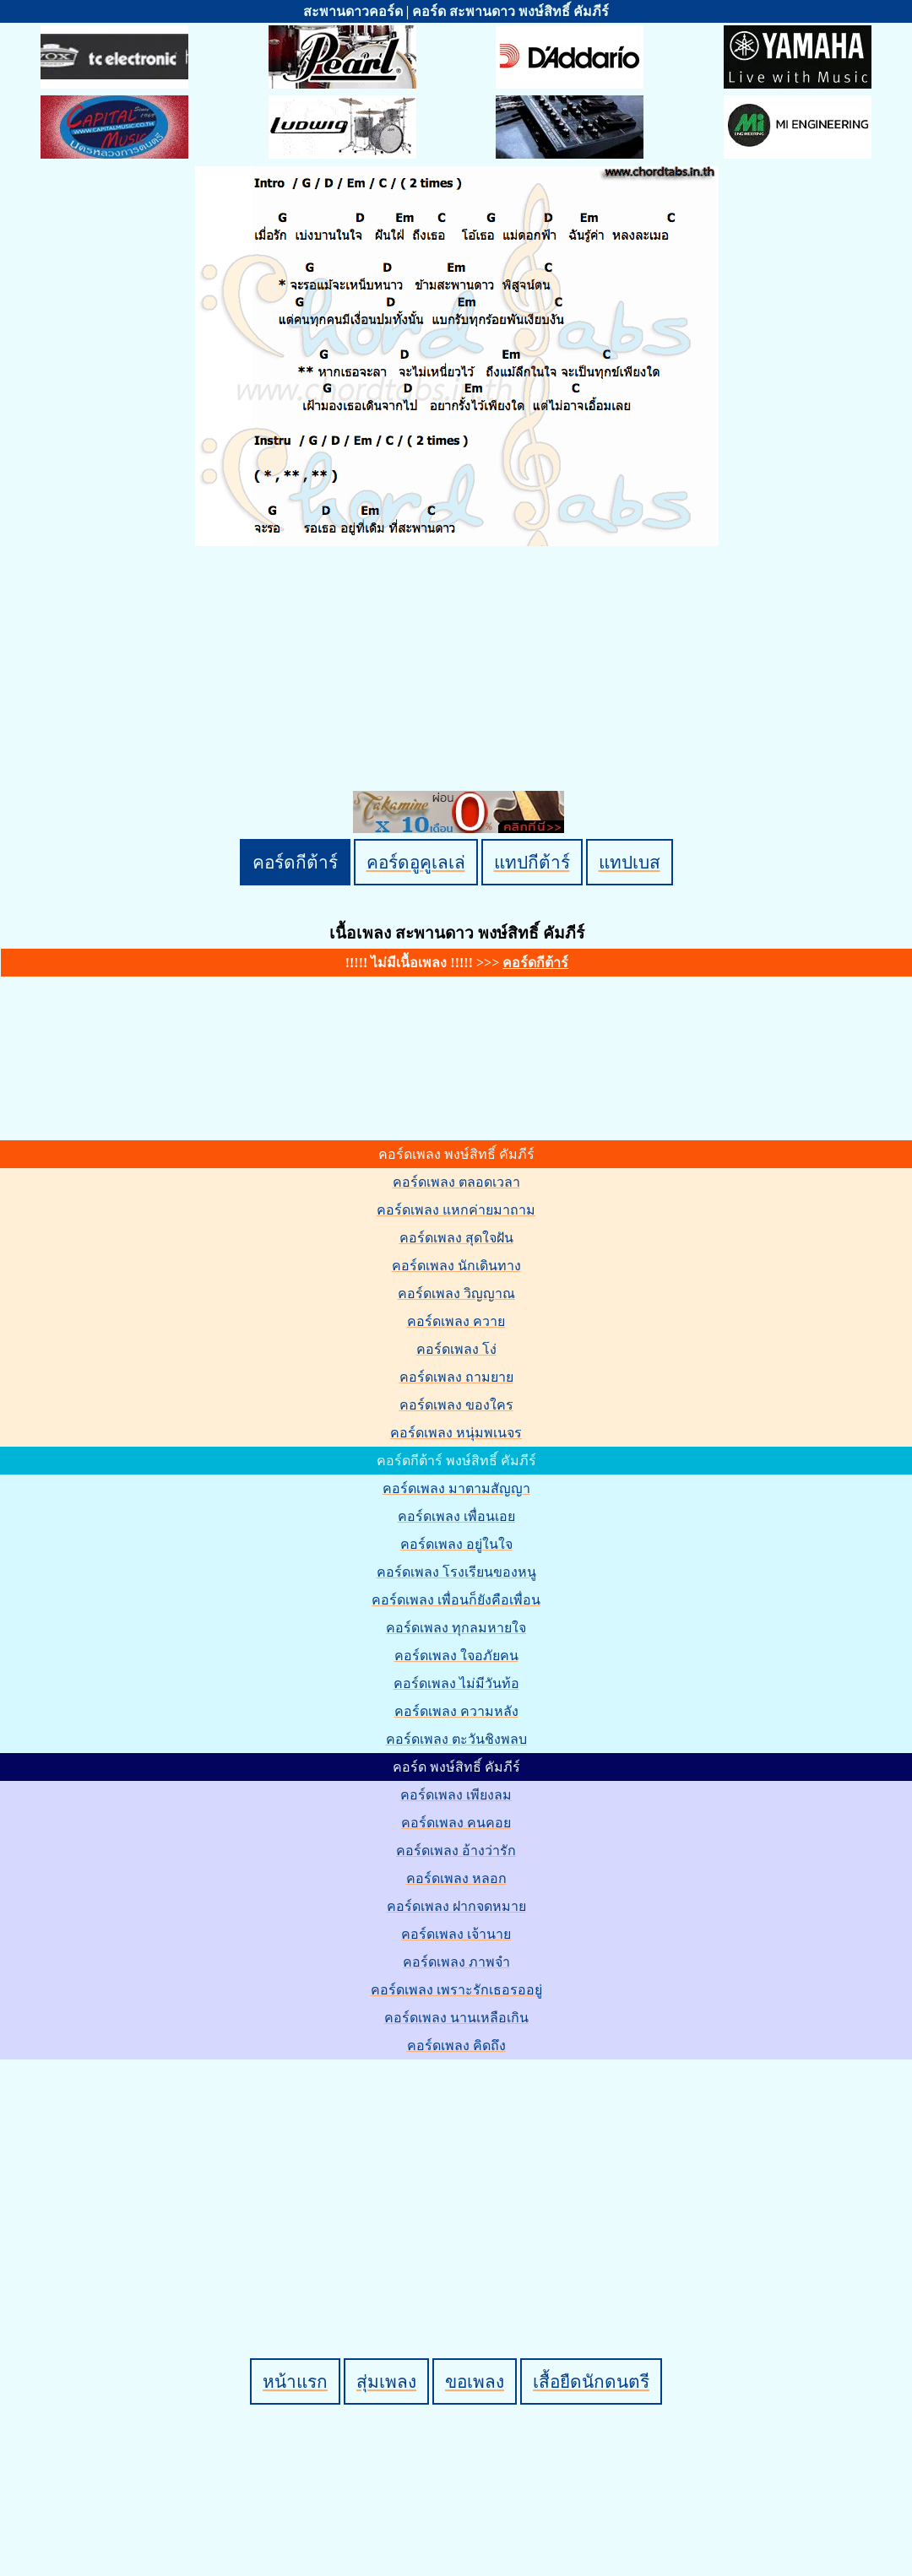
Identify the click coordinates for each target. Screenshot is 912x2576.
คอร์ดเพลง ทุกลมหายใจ (456, 1628)
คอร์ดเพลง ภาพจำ (456, 1962)
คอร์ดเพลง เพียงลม (456, 1795)
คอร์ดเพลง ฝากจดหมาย (456, 1906)
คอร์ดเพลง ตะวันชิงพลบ (456, 1739)
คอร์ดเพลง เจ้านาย (456, 1934)
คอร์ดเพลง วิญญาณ (456, 1293)
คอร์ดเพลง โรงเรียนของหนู (456, 1572)
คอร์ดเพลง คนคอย (456, 1823)
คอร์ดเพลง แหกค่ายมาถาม (456, 1210)
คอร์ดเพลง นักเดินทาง (456, 1265)
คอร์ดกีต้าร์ (295, 862)
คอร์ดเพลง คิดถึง (456, 2045)
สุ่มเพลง (386, 2381)
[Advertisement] (459, 2180)
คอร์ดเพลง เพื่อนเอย (456, 1516)
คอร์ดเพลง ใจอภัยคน (456, 1655)
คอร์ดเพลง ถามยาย (456, 1377)
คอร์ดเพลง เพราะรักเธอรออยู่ (456, 1990)
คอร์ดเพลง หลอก (456, 1878)
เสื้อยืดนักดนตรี (591, 2381)
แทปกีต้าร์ (532, 862)
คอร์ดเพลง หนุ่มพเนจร (456, 1433)
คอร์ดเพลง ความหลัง (456, 1711)
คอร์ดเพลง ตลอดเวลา (456, 1182)
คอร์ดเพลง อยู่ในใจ (456, 1544)
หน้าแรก (295, 2381)
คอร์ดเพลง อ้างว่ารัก (456, 1850)
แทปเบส (629, 862)
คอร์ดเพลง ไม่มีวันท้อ (456, 1683)
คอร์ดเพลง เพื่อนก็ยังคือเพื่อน (456, 1600)
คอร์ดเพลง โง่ (456, 1349)
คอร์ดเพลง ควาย (456, 1321)
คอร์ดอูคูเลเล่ (415, 862)
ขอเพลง (474, 2381)
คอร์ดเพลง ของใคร (456, 1405)
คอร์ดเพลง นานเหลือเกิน (456, 2017)
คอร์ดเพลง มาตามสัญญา (456, 1488)
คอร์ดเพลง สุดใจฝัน (456, 1238)
